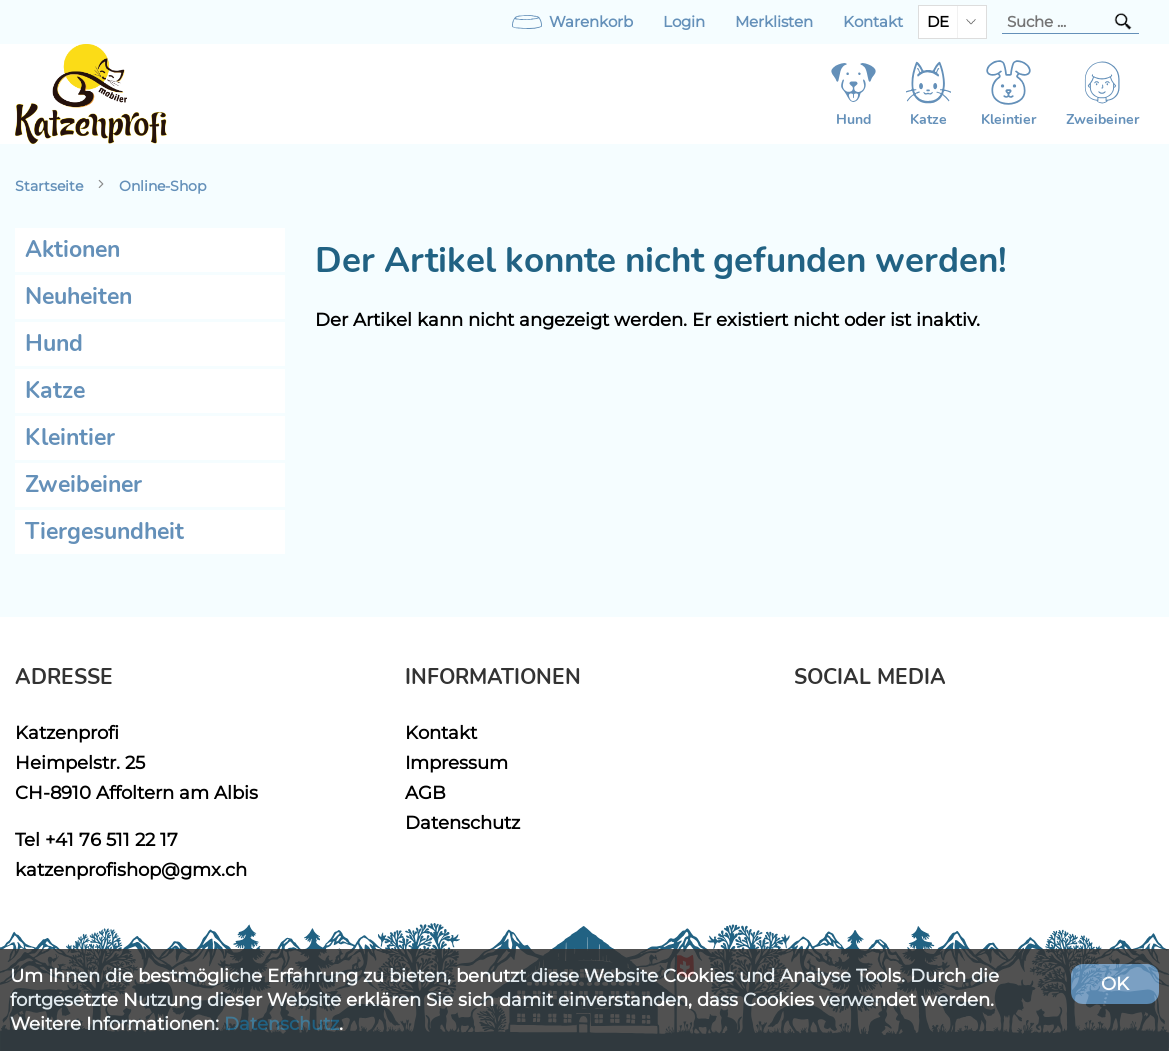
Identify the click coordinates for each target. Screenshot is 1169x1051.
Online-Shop (162, 186)
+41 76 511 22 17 (111, 839)
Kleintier (70, 437)
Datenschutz (462, 822)
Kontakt (873, 22)
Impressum (456, 762)
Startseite (49, 186)
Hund (54, 343)
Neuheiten (78, 296)
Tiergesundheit (104, 531)
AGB (425, 792)
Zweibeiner (83, 484)
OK (1115, 983)
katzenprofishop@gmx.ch (131, 869)
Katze (55, 390)
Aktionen (72, 249)
